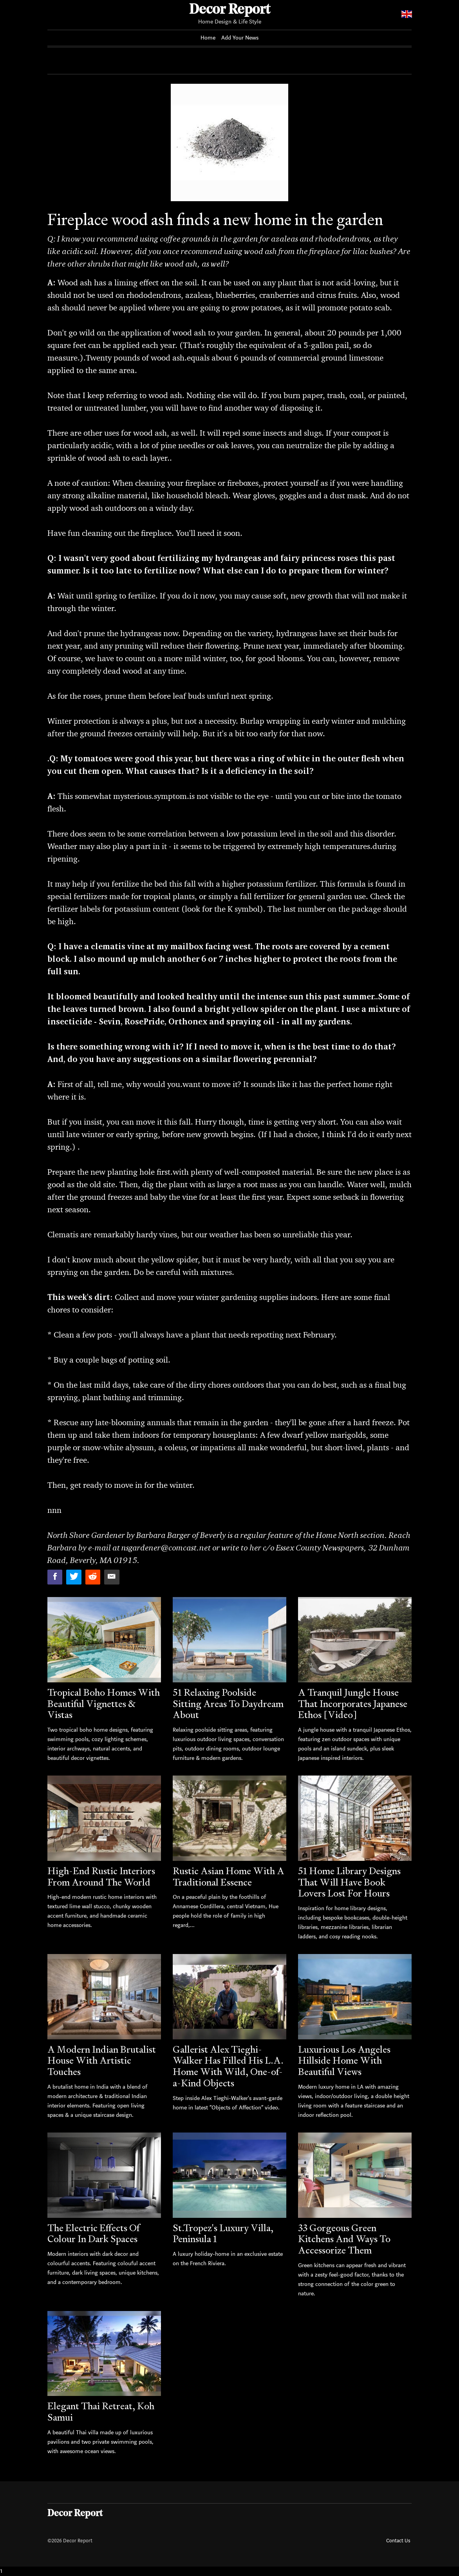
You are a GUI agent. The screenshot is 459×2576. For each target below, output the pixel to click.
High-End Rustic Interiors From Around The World (101, 1876)
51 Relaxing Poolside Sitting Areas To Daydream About (228, 1703)
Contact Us (398, 2540)
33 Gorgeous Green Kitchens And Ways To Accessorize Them (344, 2239)
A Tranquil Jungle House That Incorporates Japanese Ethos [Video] (352, 1703)
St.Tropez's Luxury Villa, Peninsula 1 (223, 2233)
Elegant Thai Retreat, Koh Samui (100, 2411)
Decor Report (229, 10)
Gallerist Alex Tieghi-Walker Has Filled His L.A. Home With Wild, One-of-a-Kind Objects (228, 2066)
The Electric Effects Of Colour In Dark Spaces (93, 2233)
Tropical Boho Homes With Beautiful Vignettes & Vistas (103, 1703)
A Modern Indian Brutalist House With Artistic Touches (101, 2060)
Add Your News (240, 37)
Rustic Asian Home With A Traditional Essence (228, 1876)
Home (208, 37)
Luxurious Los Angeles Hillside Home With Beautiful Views (344, 2060)
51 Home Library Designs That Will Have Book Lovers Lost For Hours (349, 1882)
